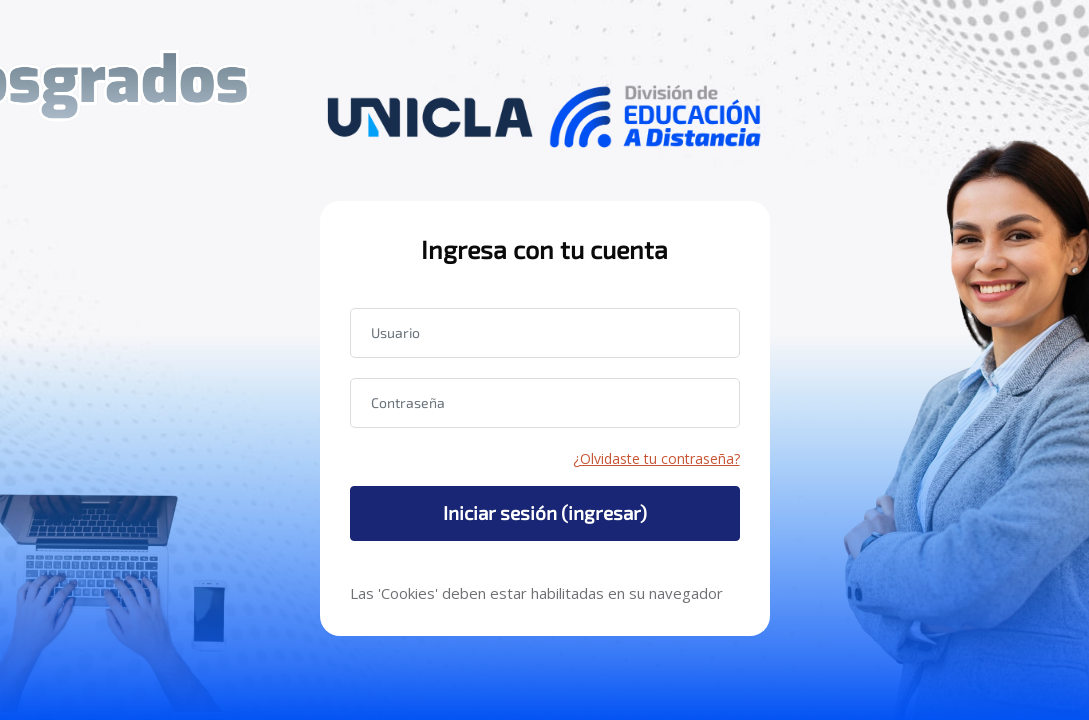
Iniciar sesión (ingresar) (545, 512)
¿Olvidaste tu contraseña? (656, 458)
